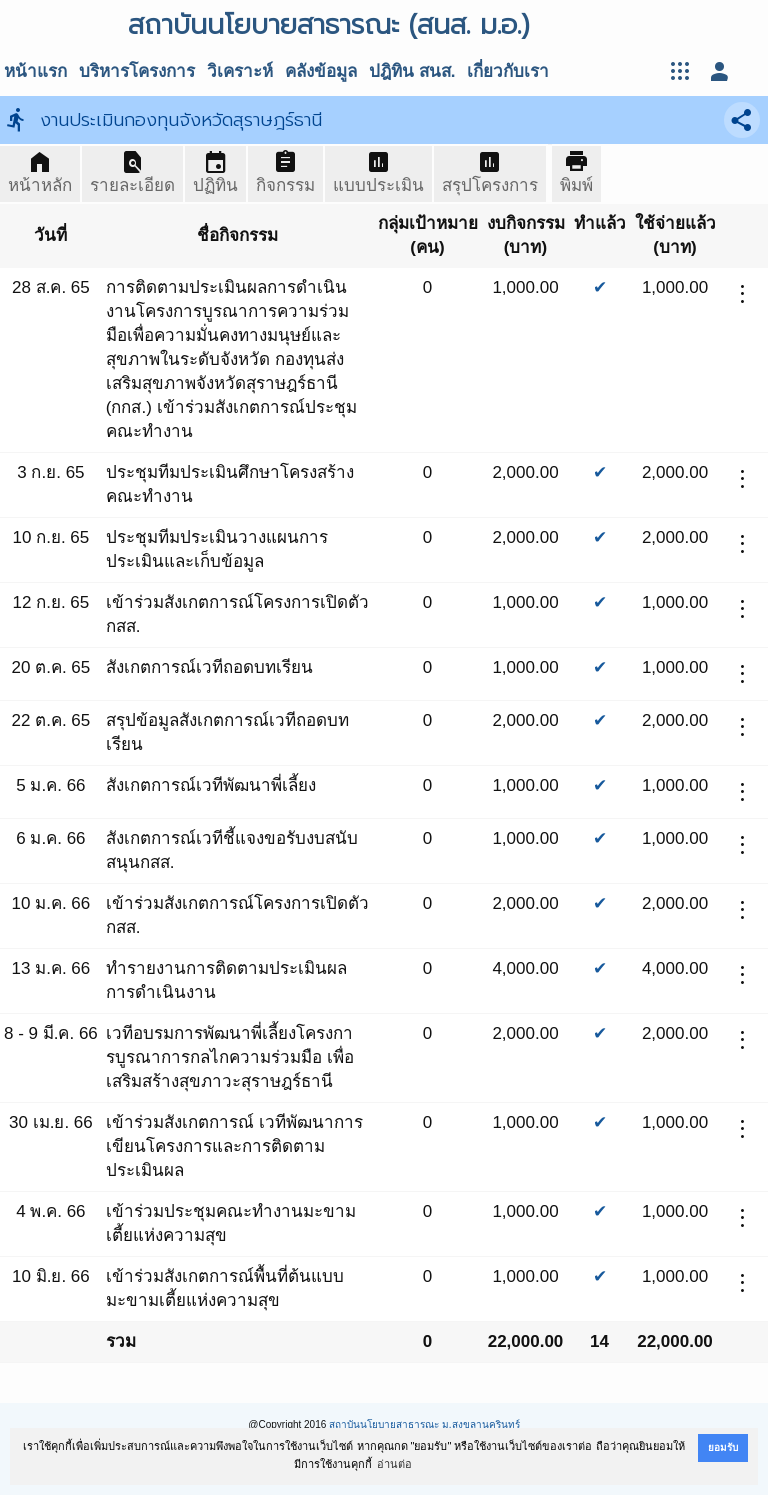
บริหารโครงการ (137, 71)
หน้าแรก (35, 71)
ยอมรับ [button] (723, 1447)
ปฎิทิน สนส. (412, 71)
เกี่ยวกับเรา (508, 71)
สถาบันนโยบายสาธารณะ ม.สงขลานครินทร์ (424, 1424)
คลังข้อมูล (321, 71)
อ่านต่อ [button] (394, 1464)
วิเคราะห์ (240, 71)
